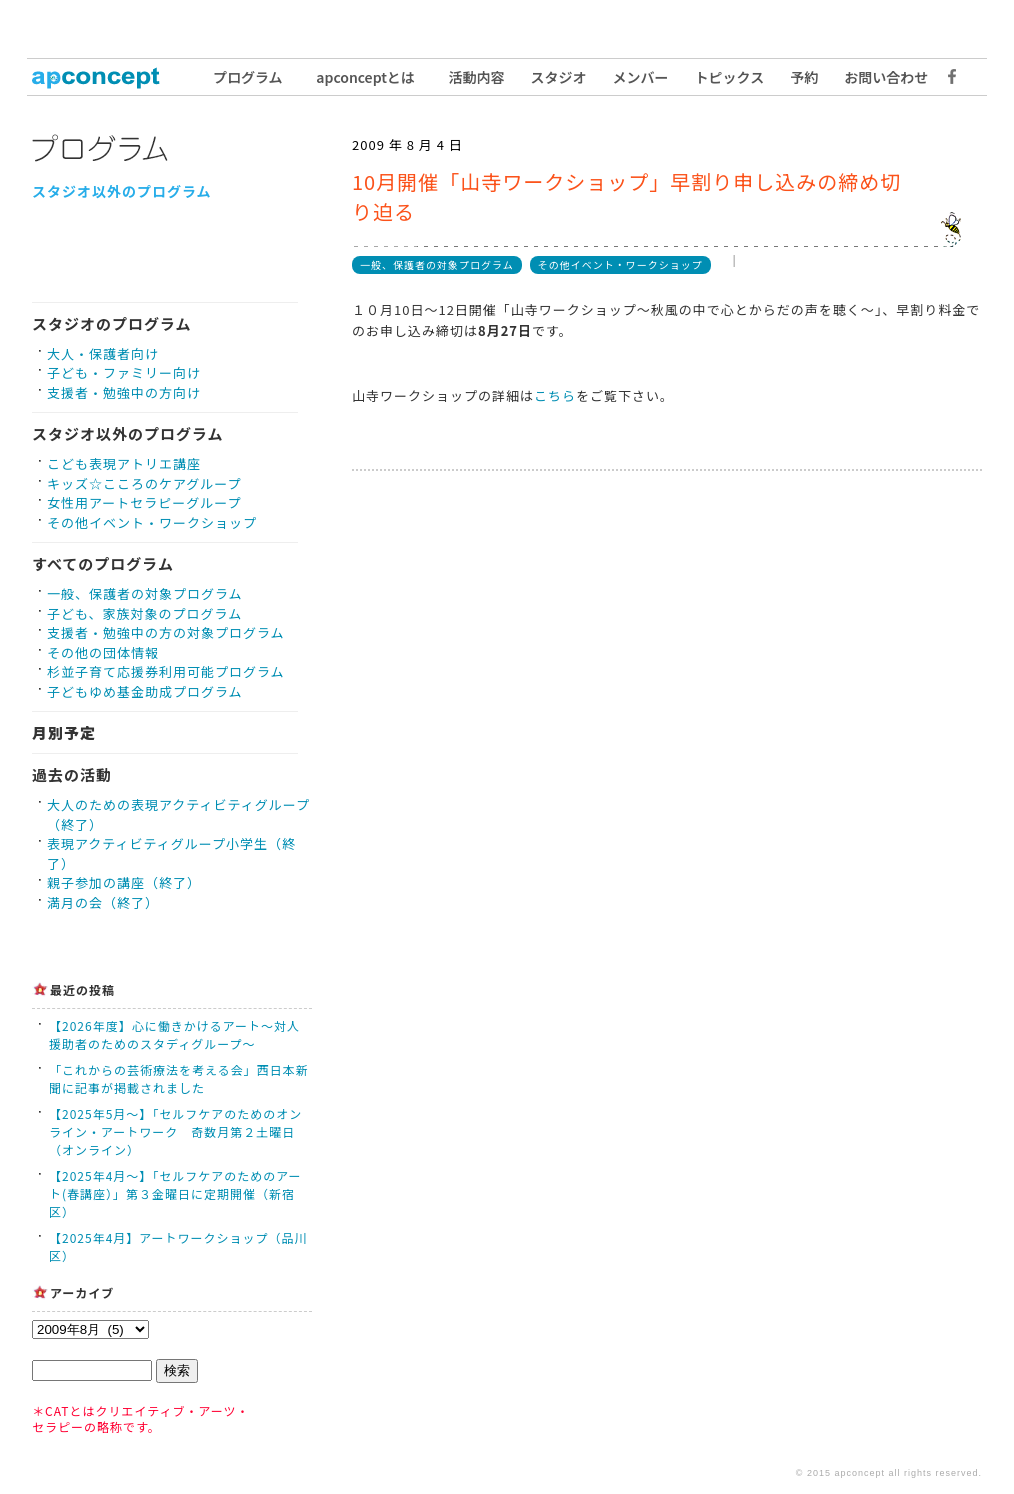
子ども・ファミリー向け (124, 372)
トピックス (730, 77)
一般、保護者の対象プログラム (145, 593)
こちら (555, 395)
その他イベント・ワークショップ (152, 522)
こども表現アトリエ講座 (124, 463)
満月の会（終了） (103, 902)
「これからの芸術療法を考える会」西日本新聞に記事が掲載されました (179, 1078)
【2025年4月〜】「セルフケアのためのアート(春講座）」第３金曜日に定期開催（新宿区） (175, 1193)
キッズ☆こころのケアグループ (144, 483)
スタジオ (559, 77)
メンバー (641, 77)
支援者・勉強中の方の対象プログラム (166, 632)
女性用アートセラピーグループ (144, 502)
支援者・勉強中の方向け (124, 392)
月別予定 (64, 732)
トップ (107, 77)
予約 (804, 77)
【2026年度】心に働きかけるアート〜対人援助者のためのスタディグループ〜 (174, 1034)
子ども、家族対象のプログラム (144, 613)
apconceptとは (365, 77)
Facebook (947, 77)
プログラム (248, 77)
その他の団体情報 (103, 652)
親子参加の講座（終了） (124, 882)
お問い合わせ (886, 77)
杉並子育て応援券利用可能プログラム (166, 671)
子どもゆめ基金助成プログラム (145, 691)
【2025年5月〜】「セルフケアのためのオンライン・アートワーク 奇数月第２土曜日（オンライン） (175, 1131)
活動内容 (477, 77)
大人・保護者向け (103, 353)
